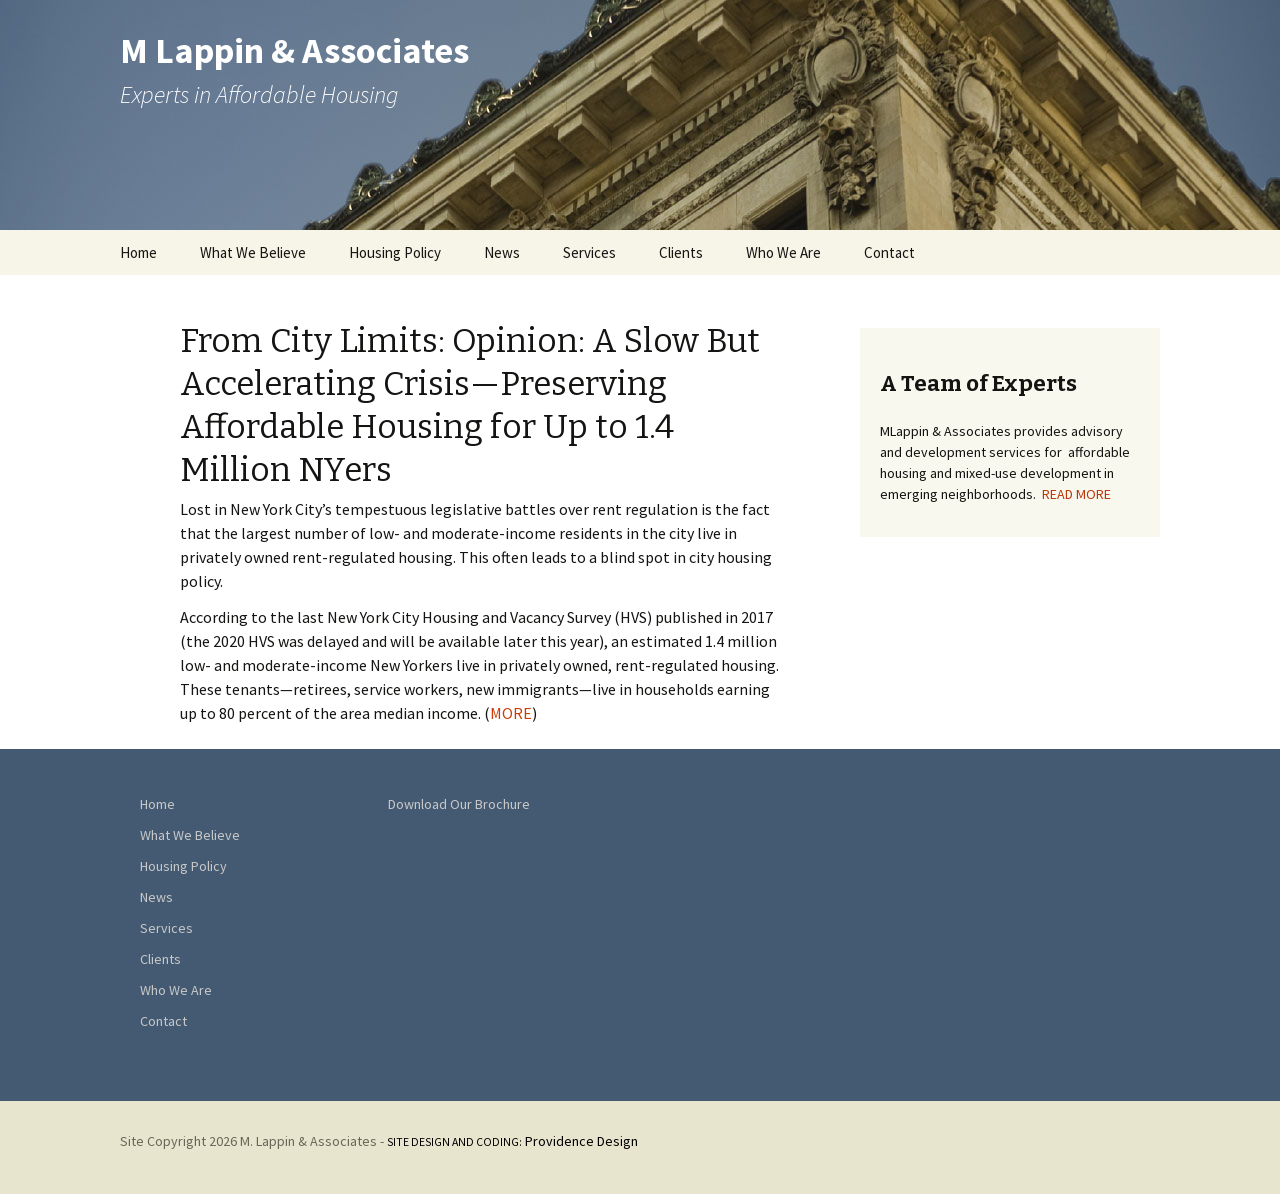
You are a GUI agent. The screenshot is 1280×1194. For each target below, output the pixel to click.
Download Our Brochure (459, 804)
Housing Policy (395, 252)
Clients (681, 252)
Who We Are (783, 252)
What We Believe (253, 252)
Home (138, 252)
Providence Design (512, 1141)
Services (589, 252)
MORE (511, 713)
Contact (889, 252)
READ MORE (1076, 494)
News (502, 252)
